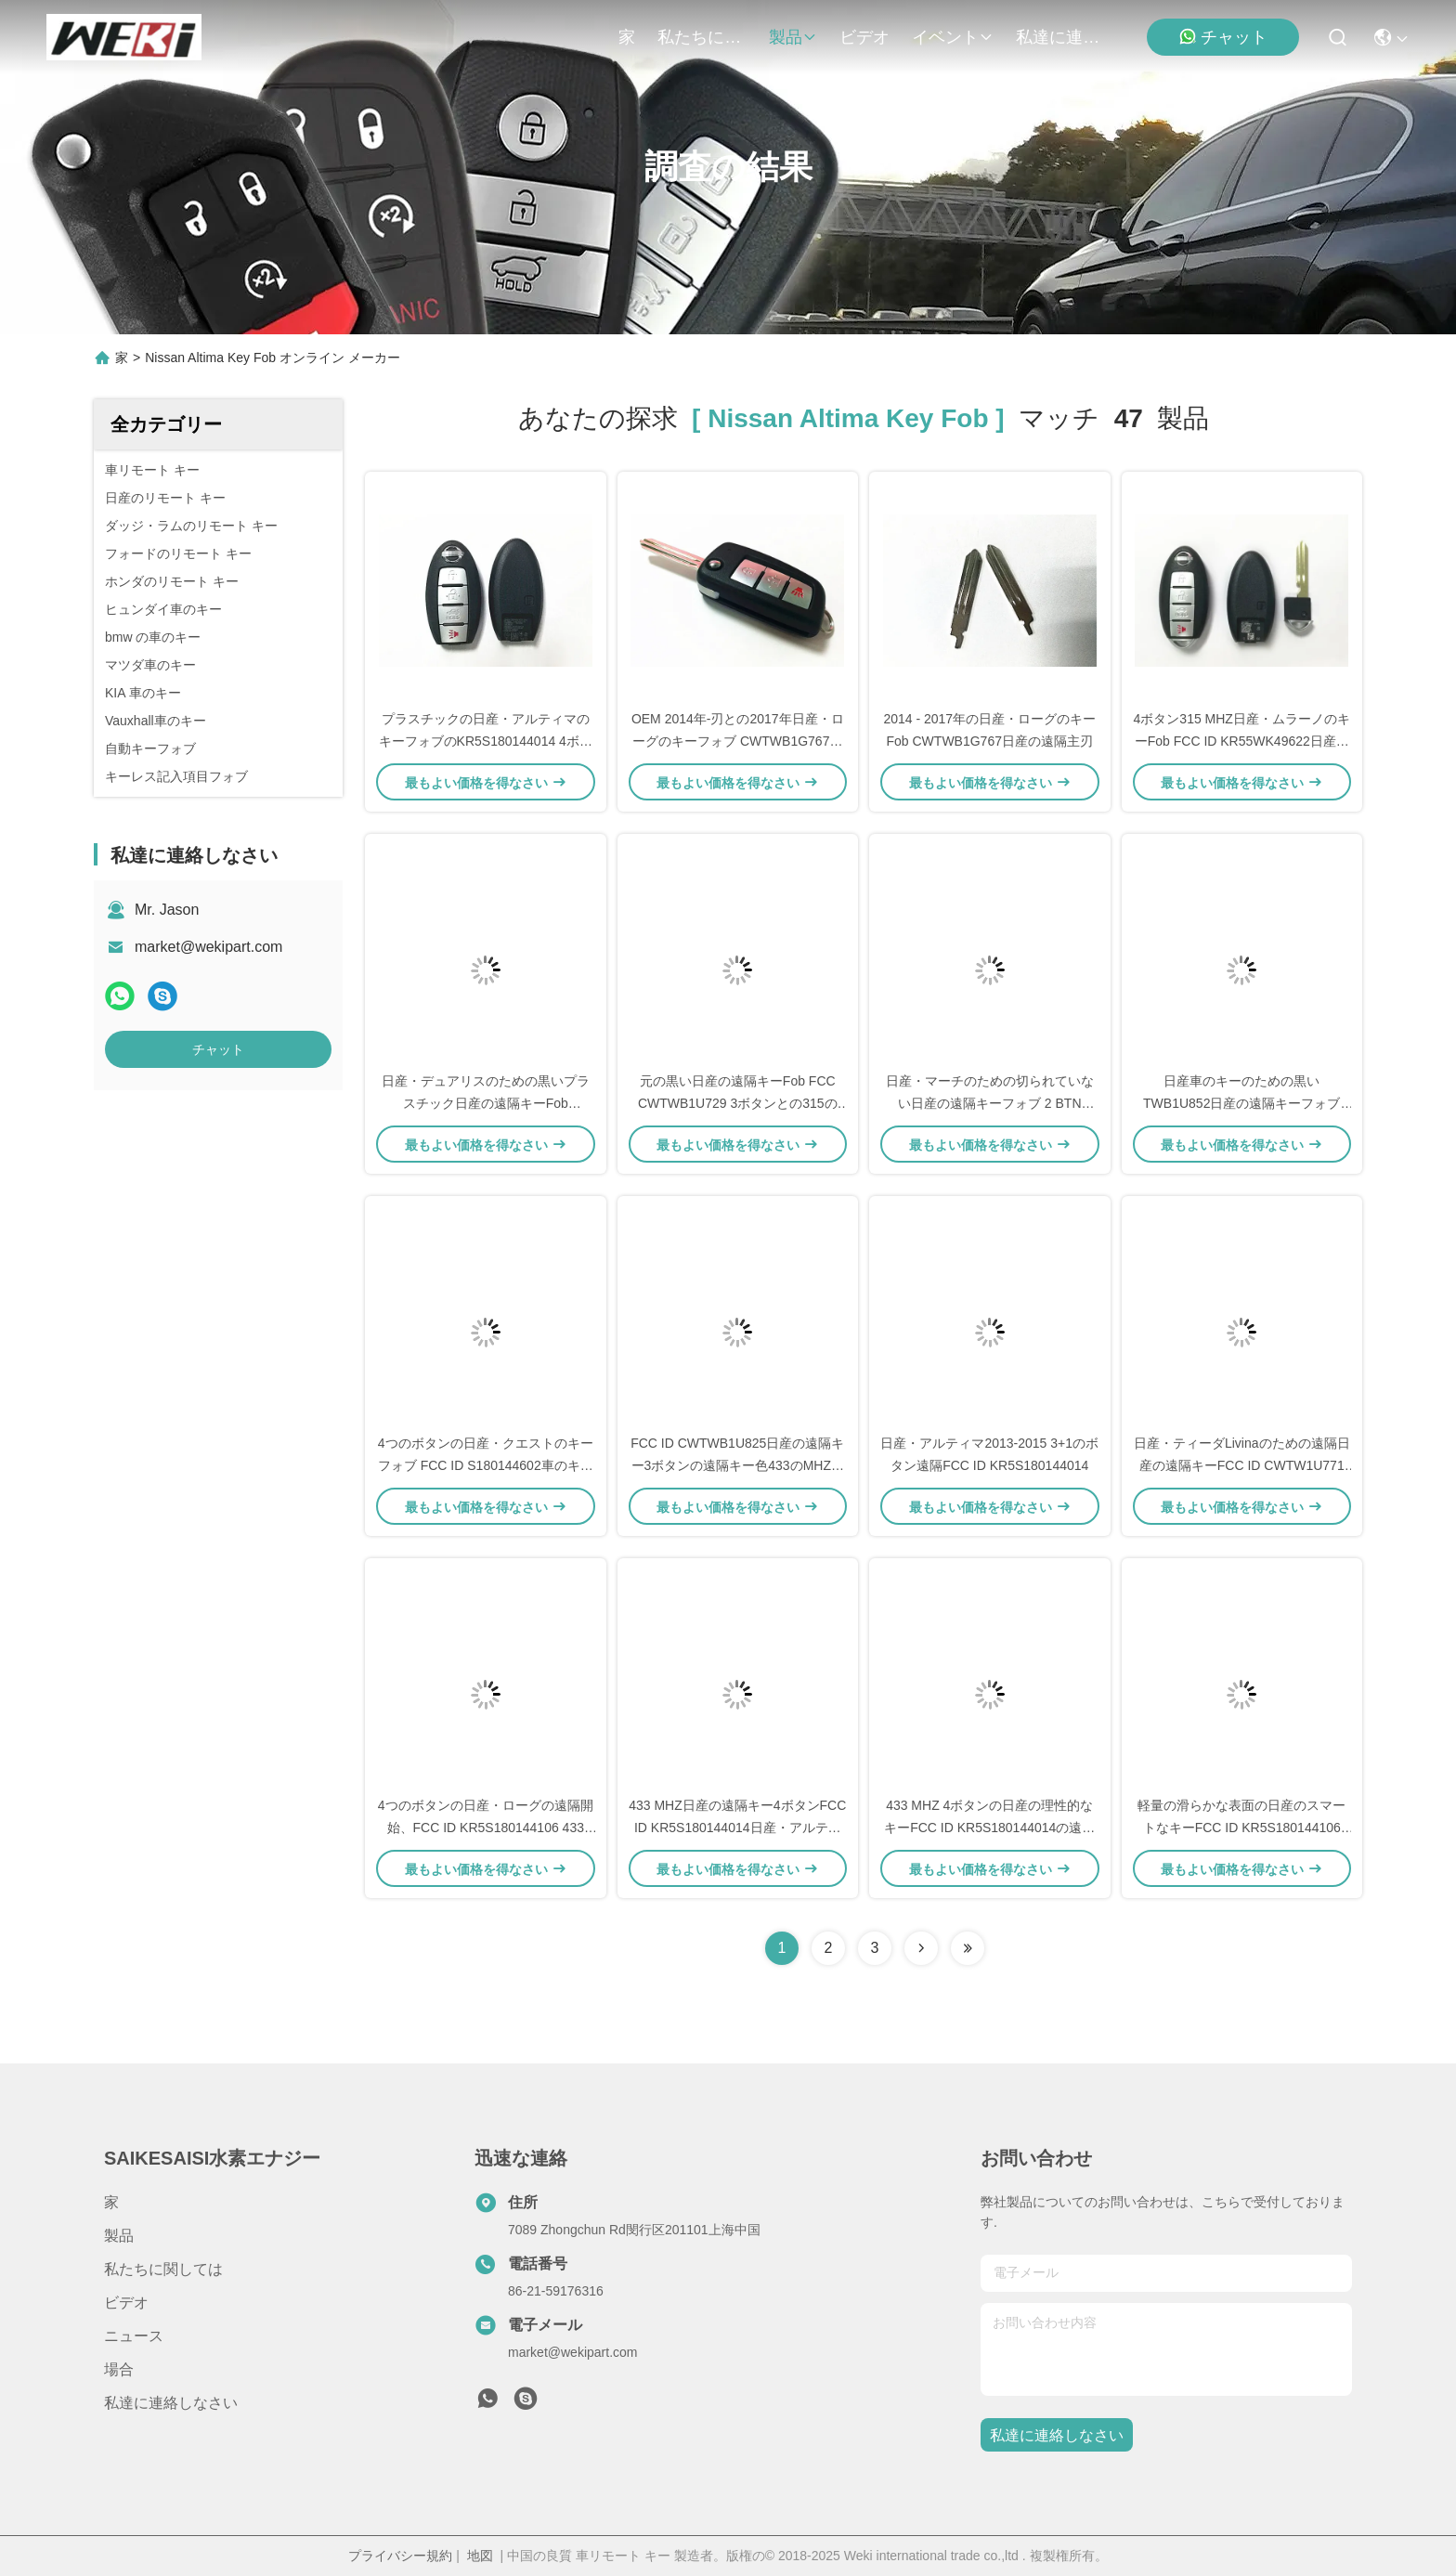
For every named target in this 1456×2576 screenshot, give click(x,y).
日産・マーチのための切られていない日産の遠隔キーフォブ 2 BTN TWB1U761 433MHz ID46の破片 (990, 1103)
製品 (793, 37)
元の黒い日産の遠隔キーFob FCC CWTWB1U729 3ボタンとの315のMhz (738, 1103)
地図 (480, 2555)
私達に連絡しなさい (1060, 37)
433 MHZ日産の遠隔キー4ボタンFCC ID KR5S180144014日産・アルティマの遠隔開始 (737, 1827)
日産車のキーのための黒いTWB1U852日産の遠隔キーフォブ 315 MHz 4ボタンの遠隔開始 (1241, 1103)
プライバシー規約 (400, 2555)
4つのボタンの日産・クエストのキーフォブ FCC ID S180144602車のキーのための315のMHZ (485, 1465)
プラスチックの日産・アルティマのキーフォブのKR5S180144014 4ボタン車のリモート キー (485, 741)
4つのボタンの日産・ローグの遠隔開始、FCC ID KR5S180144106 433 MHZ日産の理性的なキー (485, 1827)
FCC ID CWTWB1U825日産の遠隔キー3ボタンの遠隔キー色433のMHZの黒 (737, 1465)
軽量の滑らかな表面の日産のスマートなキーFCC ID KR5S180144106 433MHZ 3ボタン (1242, 1827)
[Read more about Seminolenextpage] (921, 1948)
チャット (1223, 36)
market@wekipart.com (208, 947)
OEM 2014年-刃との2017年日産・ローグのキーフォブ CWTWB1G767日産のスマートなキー (737, 741)
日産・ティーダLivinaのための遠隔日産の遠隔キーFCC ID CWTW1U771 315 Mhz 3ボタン (1242, 1465)
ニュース (133, 2336)
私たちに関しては (702, 37)
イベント (953, 37)
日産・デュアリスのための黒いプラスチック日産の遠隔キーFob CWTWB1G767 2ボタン (486, 1103)
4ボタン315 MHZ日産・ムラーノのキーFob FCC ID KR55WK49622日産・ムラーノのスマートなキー (1242, 741)
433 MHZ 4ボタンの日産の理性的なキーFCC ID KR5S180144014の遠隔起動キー (989, 1827)
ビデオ (864, 37)
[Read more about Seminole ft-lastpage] (967, 1948)
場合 (119, 2369)
